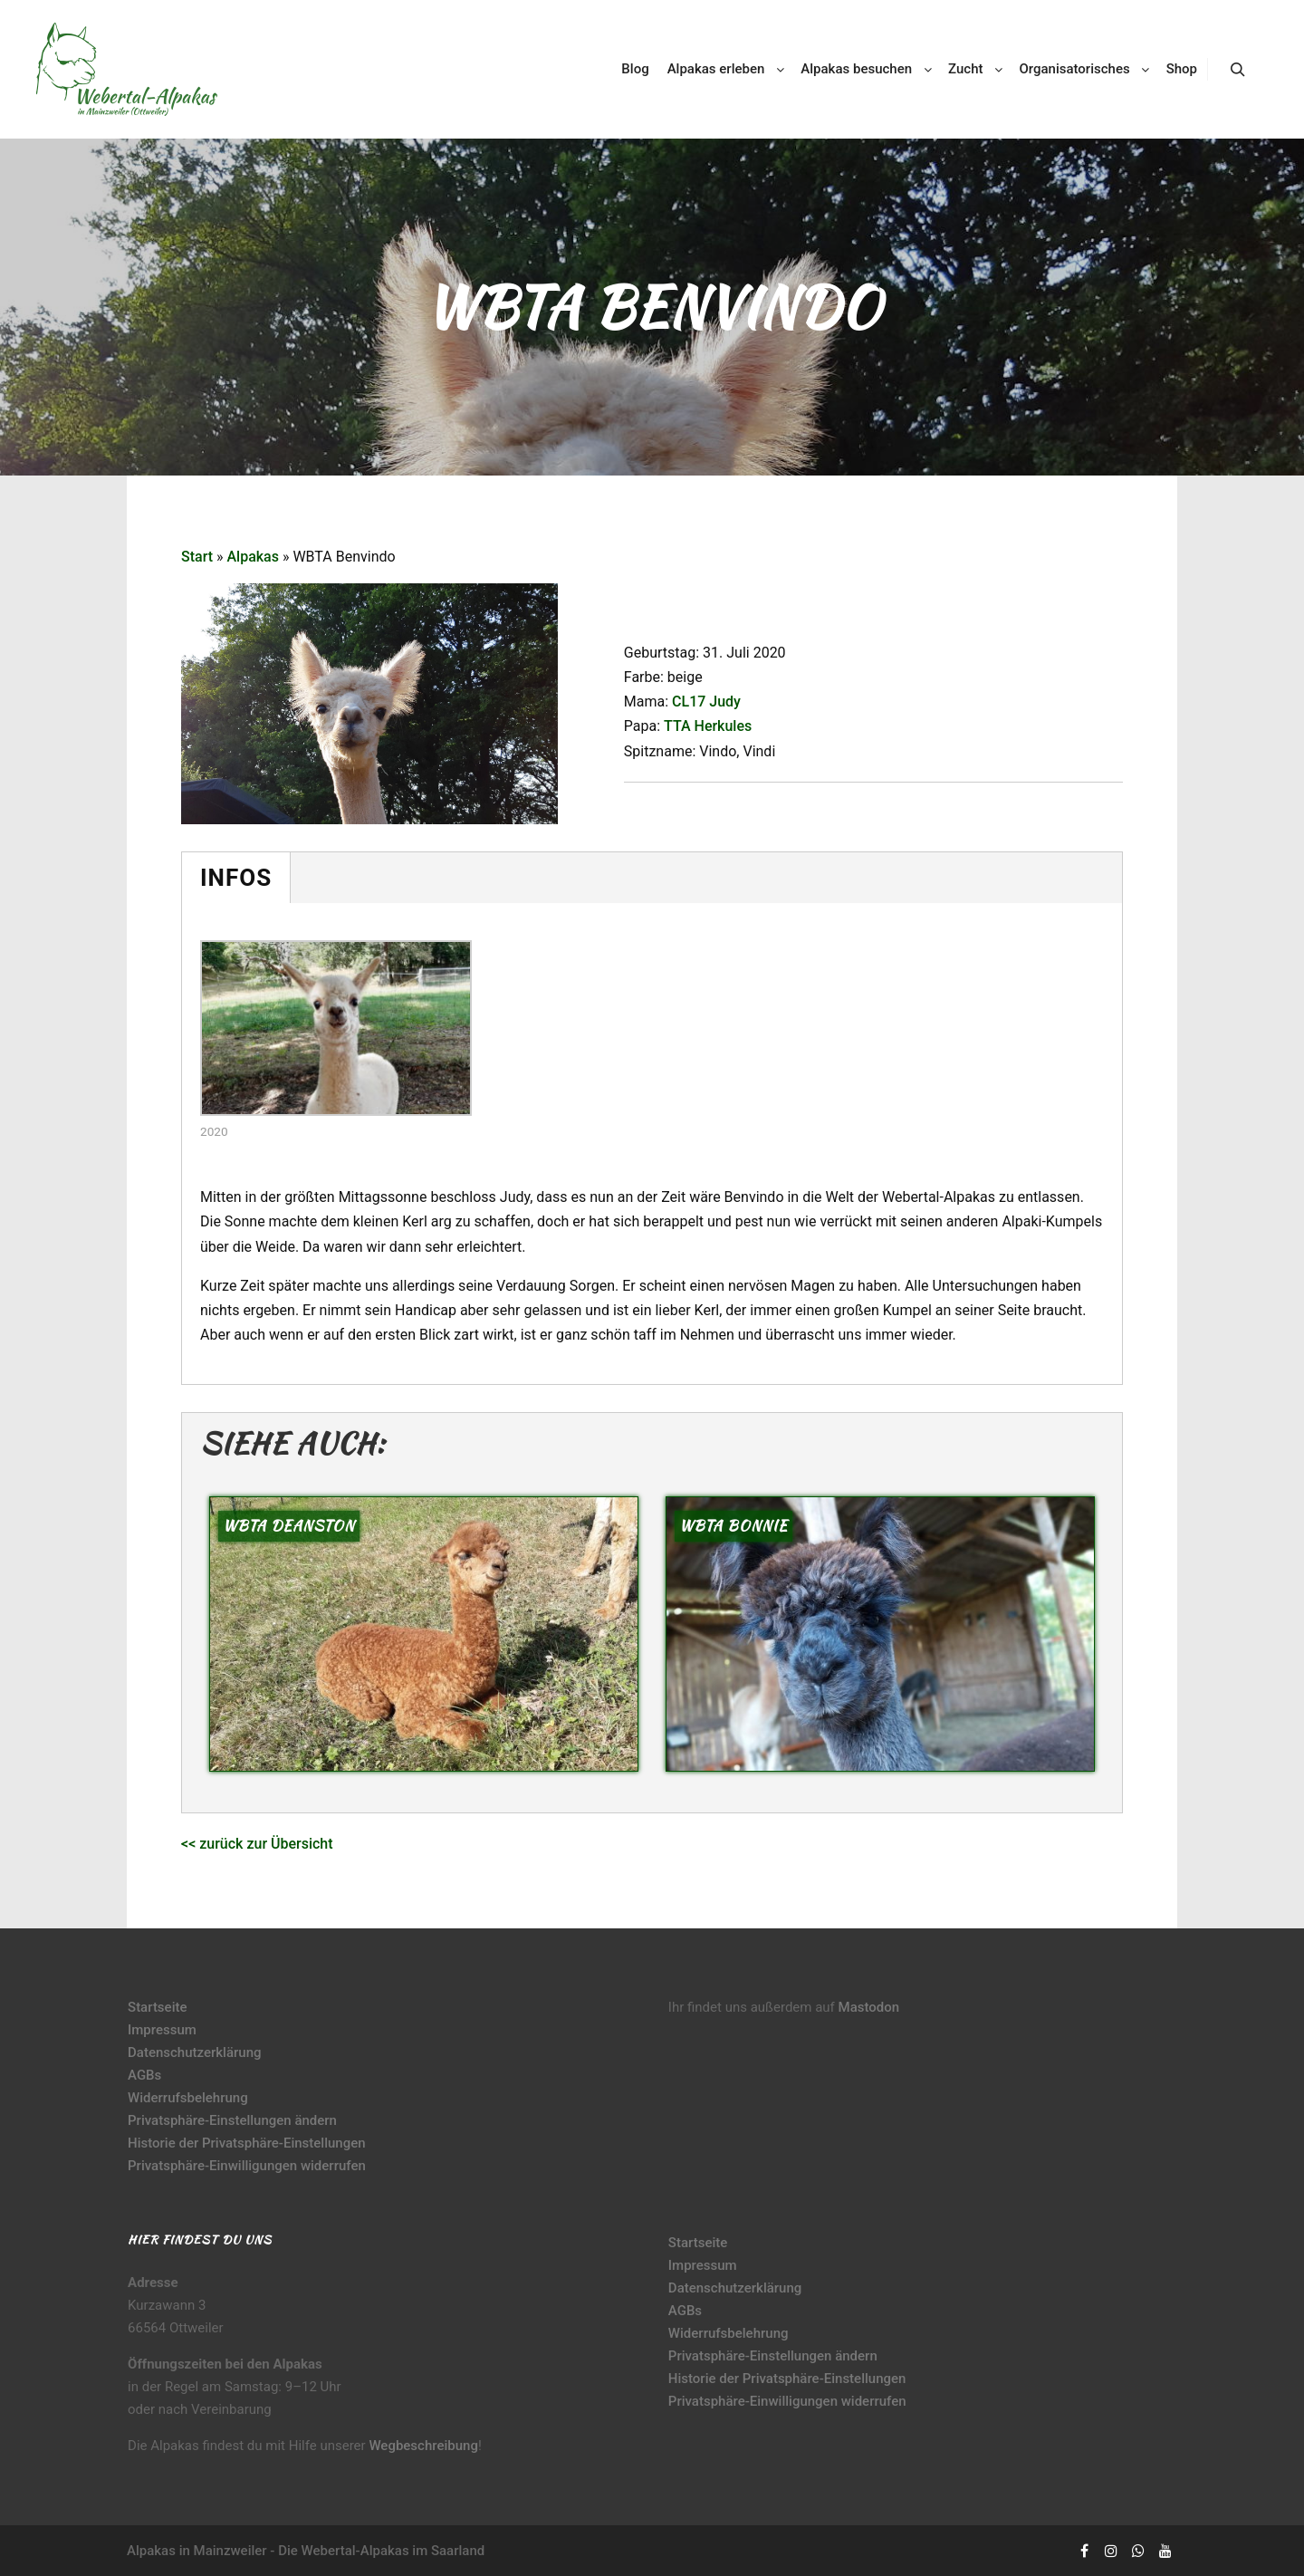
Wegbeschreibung (423, 2445)
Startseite (157, 2007)
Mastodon (869, 2007)
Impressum (162, 2030)
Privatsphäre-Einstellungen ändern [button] (232, 2120)
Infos (236, 877)
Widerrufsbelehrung (188, 2098)
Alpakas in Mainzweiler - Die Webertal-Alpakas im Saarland (305, 2550)
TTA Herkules (708, 726)
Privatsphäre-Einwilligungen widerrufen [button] (247, 2166)
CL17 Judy (706, 701)
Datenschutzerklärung (194, 2052)
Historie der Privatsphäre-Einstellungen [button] (247, 2143)
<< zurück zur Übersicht (257, 1843)
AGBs (144, 2075)
